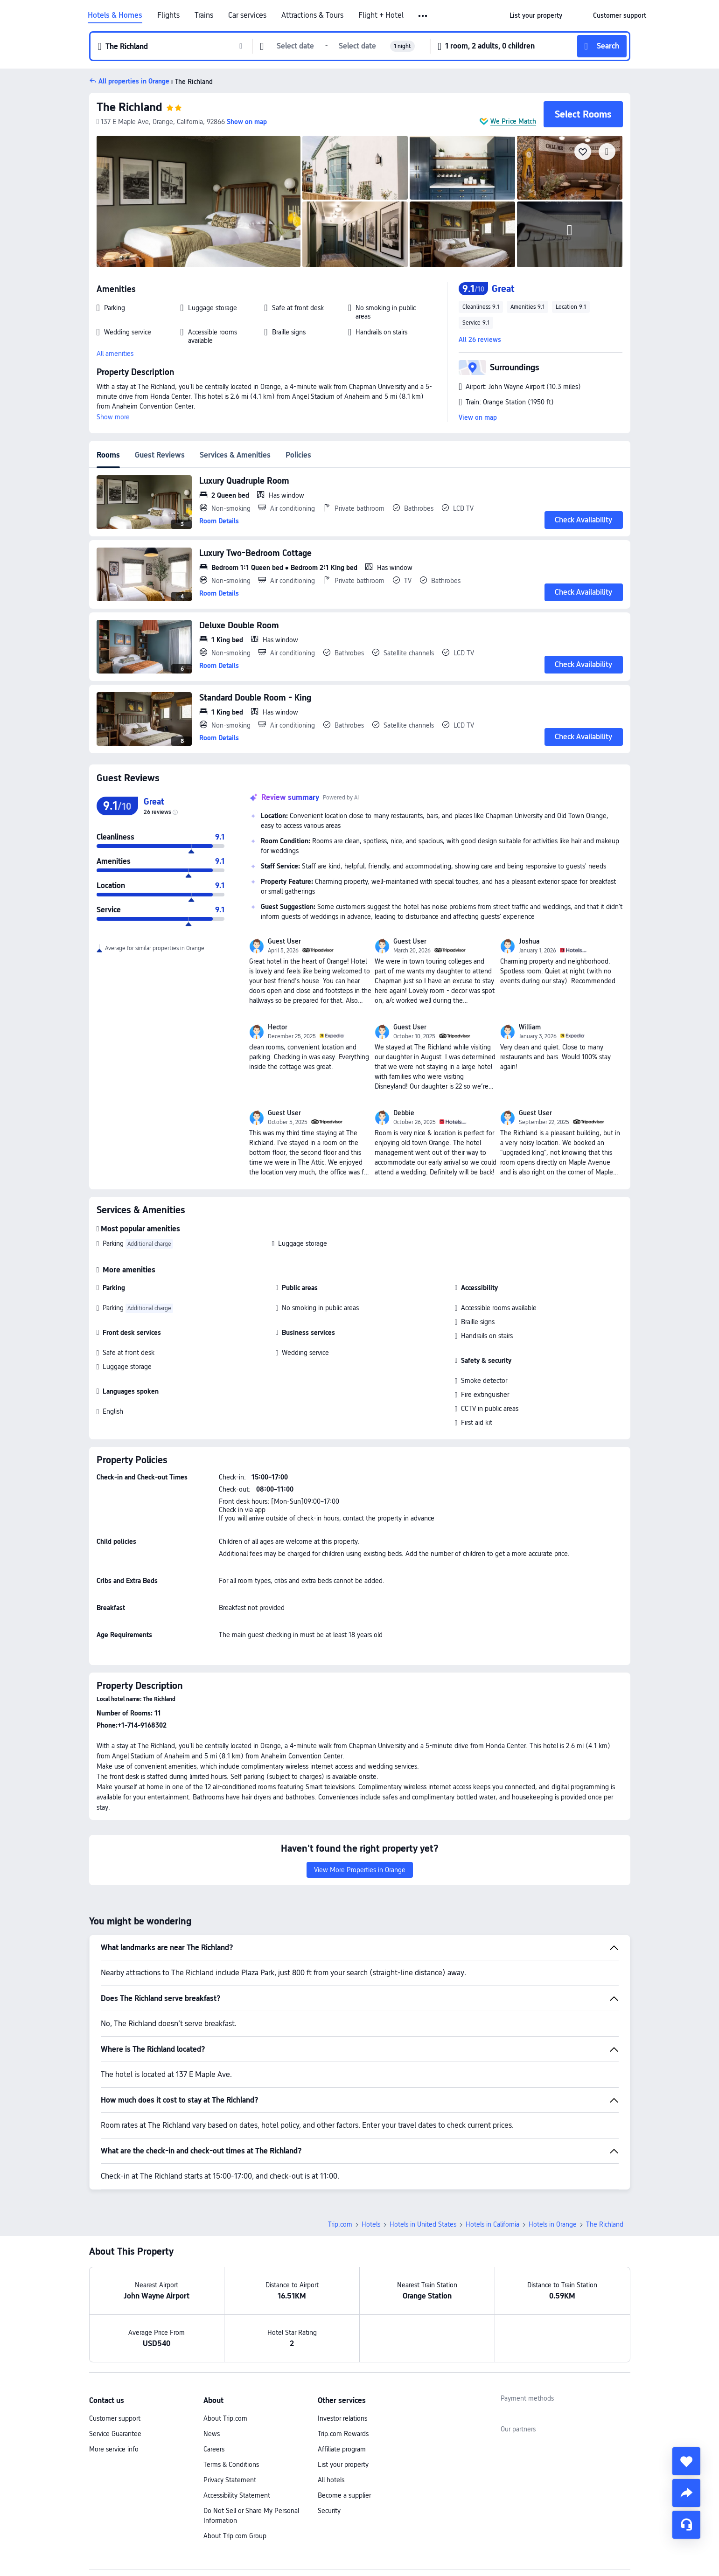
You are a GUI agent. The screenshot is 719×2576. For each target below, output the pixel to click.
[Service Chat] (686, 2525)
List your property (343, 2464)
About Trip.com (225, 2418)
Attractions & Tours (312, 15)
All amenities (115, 353)
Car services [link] (247, 15)
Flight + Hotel (381, 15)
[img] (199, 201)
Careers (213, 2449)
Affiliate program (342, 2449)
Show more (113, 417)
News (211, 2433)
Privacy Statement (229, 2480)
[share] (686, 2493)
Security (329, 2510)
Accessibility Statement (236, 2495)
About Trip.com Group (234, 2536)
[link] (535, 15)
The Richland (129, 107)
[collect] (686, 2461)
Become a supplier (344, 2495)
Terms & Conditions (231, 2464)
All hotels (331, 2480)
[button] (423, 16)
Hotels (371, 2224)
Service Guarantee (115, 2433)
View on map (478, 417)
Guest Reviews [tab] (160, 455)
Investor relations (342, 2418)
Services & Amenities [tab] (235, 455)
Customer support (114, 2418)
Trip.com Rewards (343, 2433)
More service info (114, 2449)
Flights (168, 15)
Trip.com (340, 2224)
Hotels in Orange (553, 2224)
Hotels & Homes (115, 15)
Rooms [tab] (108, 455)
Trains (204, 15)
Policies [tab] (298, 455)
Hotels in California (492, 2224)
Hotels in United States (423, 2224)
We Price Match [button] (513, 121)
